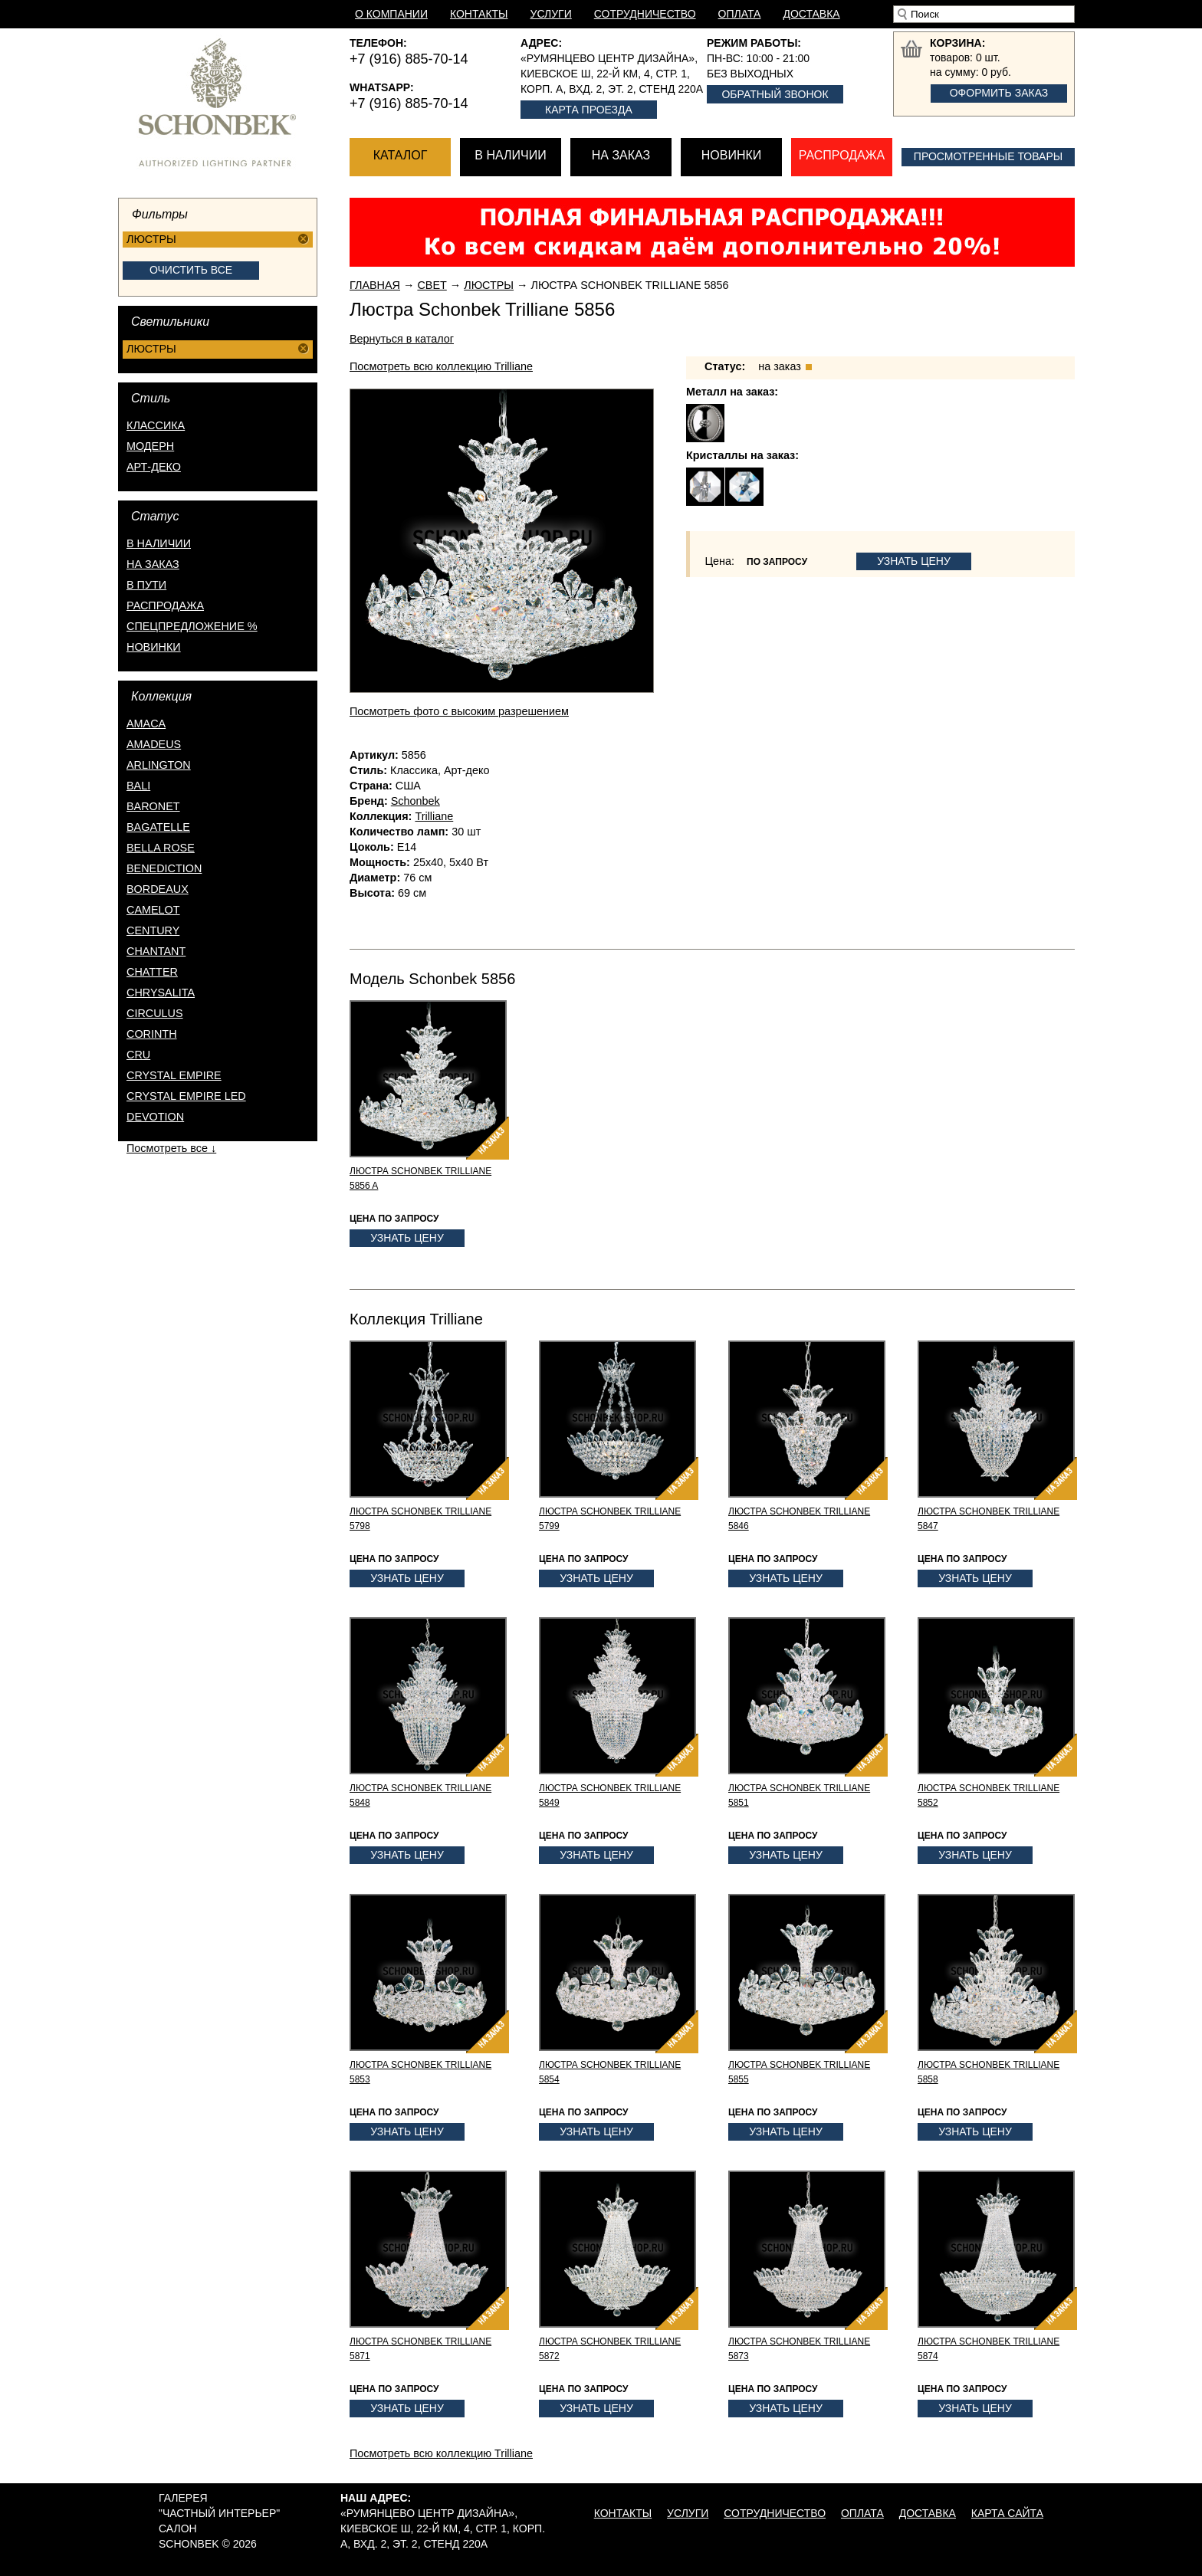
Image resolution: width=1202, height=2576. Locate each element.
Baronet (153, 806)
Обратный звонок (774, 94)
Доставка (811, 14)
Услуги (551, 14)
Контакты (479, 14)
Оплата (739, 14)
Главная (375, 285)
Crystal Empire (174, 1075)
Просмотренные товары (988, 156)
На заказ (621, 155)
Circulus (154, 1013)
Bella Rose (160, 848)
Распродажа (842, 155)
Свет (431, 285)
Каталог (400, 155)
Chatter (152, 972)
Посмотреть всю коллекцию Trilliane (441, 366)
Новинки (731, 155)
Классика (155, 425)
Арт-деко (153, 467)
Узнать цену (914, 561)
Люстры (489, 285)
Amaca (146, 723)
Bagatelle (158, 827)
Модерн (150, 446)
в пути (146, 585)
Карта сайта (1007, 2513)
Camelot (153, 910)
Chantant (156, 951)
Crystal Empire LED (186, 1096)
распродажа (165, 605)
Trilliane (434, 816)
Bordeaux (157, 889)
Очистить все (190, 270)
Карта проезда (588, 109)
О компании (391, 14)
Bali (138, 785)
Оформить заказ (999, 93)
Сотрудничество (645, 14)
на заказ (152, 564)
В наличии (510, 155)
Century (152, 930)
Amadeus (153, 744)
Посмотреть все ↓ (171, 1148)
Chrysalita (160, 992)
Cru (138, 1054)
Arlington (158, 765)
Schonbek (415, 801)
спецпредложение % (192, 626)
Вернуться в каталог (402, 339)
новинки (153, 647)
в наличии (158, 543)
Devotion (155, 1117)
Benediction (164, 868)
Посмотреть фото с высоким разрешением (459, 711)
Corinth (151, 1034)
